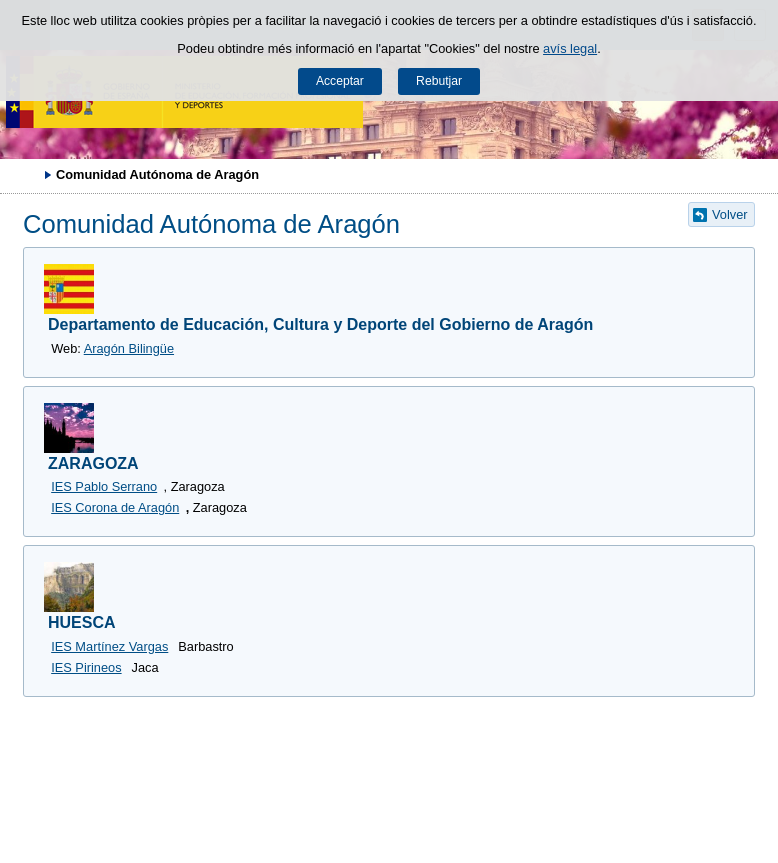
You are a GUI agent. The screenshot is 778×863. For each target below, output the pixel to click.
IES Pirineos (86, 667)
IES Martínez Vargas (109, 646)
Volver (730, 214)
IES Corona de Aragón (115, 507)
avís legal (570, 48)
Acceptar (340, 81)
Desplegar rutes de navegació (25, 174)
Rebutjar (439, 81)
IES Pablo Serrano (104, 486)
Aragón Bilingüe (129, 348)
